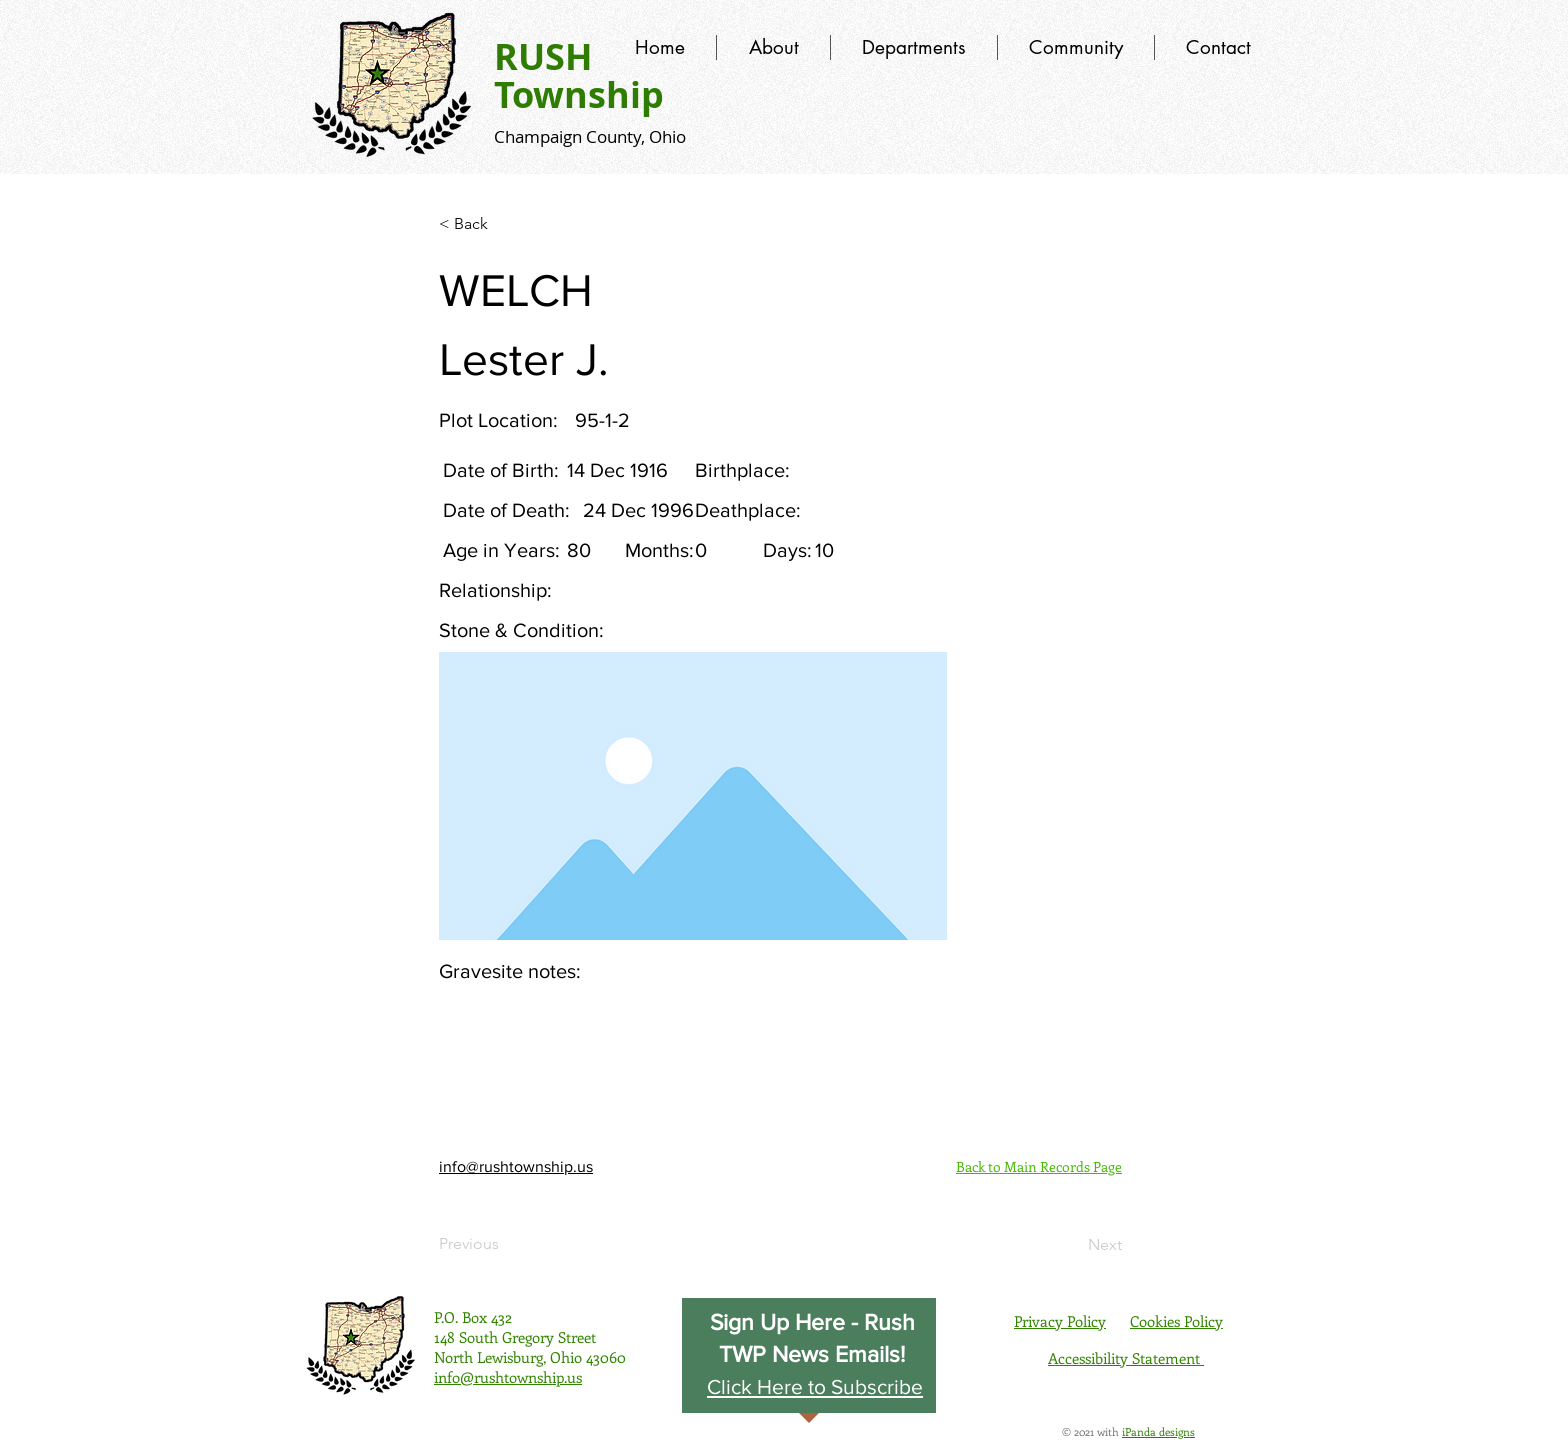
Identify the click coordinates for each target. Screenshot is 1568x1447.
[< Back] (505, 224)
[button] (815, 1386)
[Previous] (505, 1244)
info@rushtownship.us (516, 1166)
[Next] (1072, 1245)
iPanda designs (1158, 1431)
